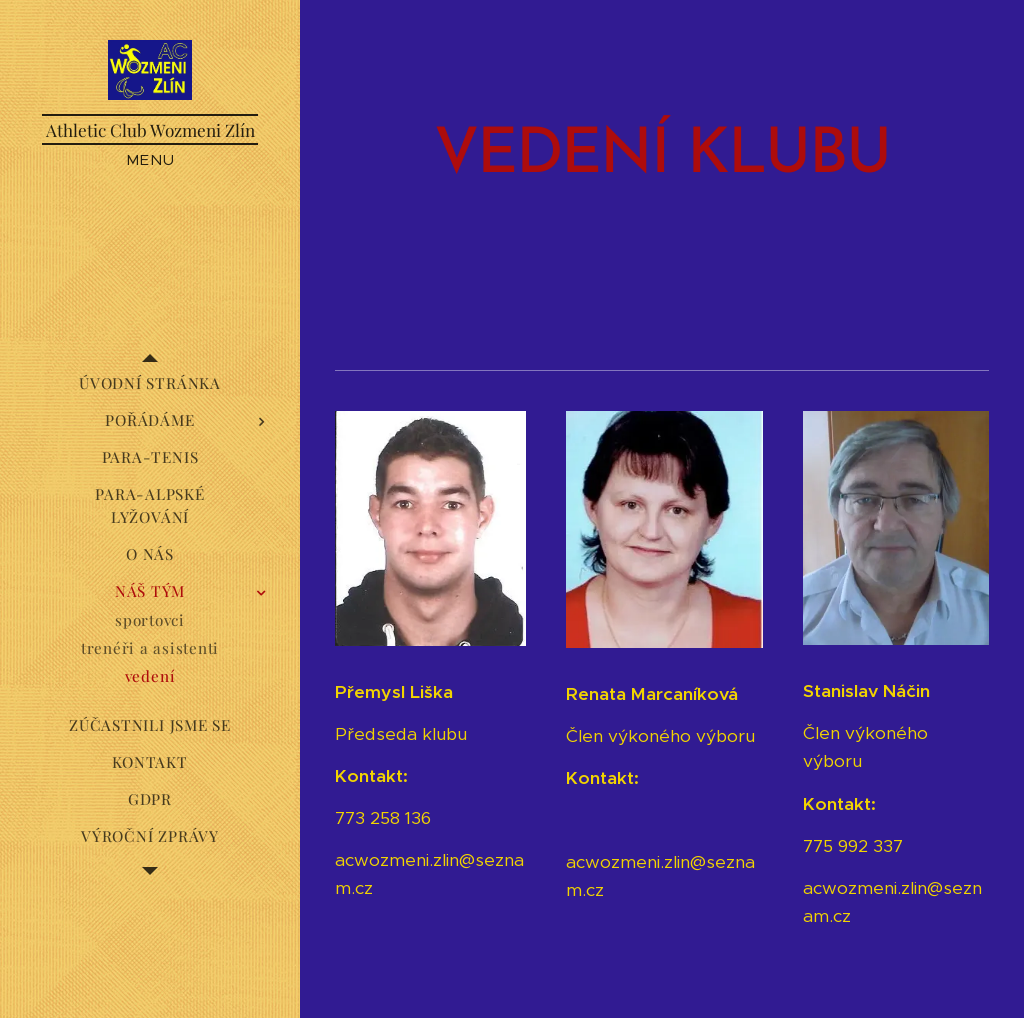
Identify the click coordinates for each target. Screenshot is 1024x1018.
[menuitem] (150, 383)
